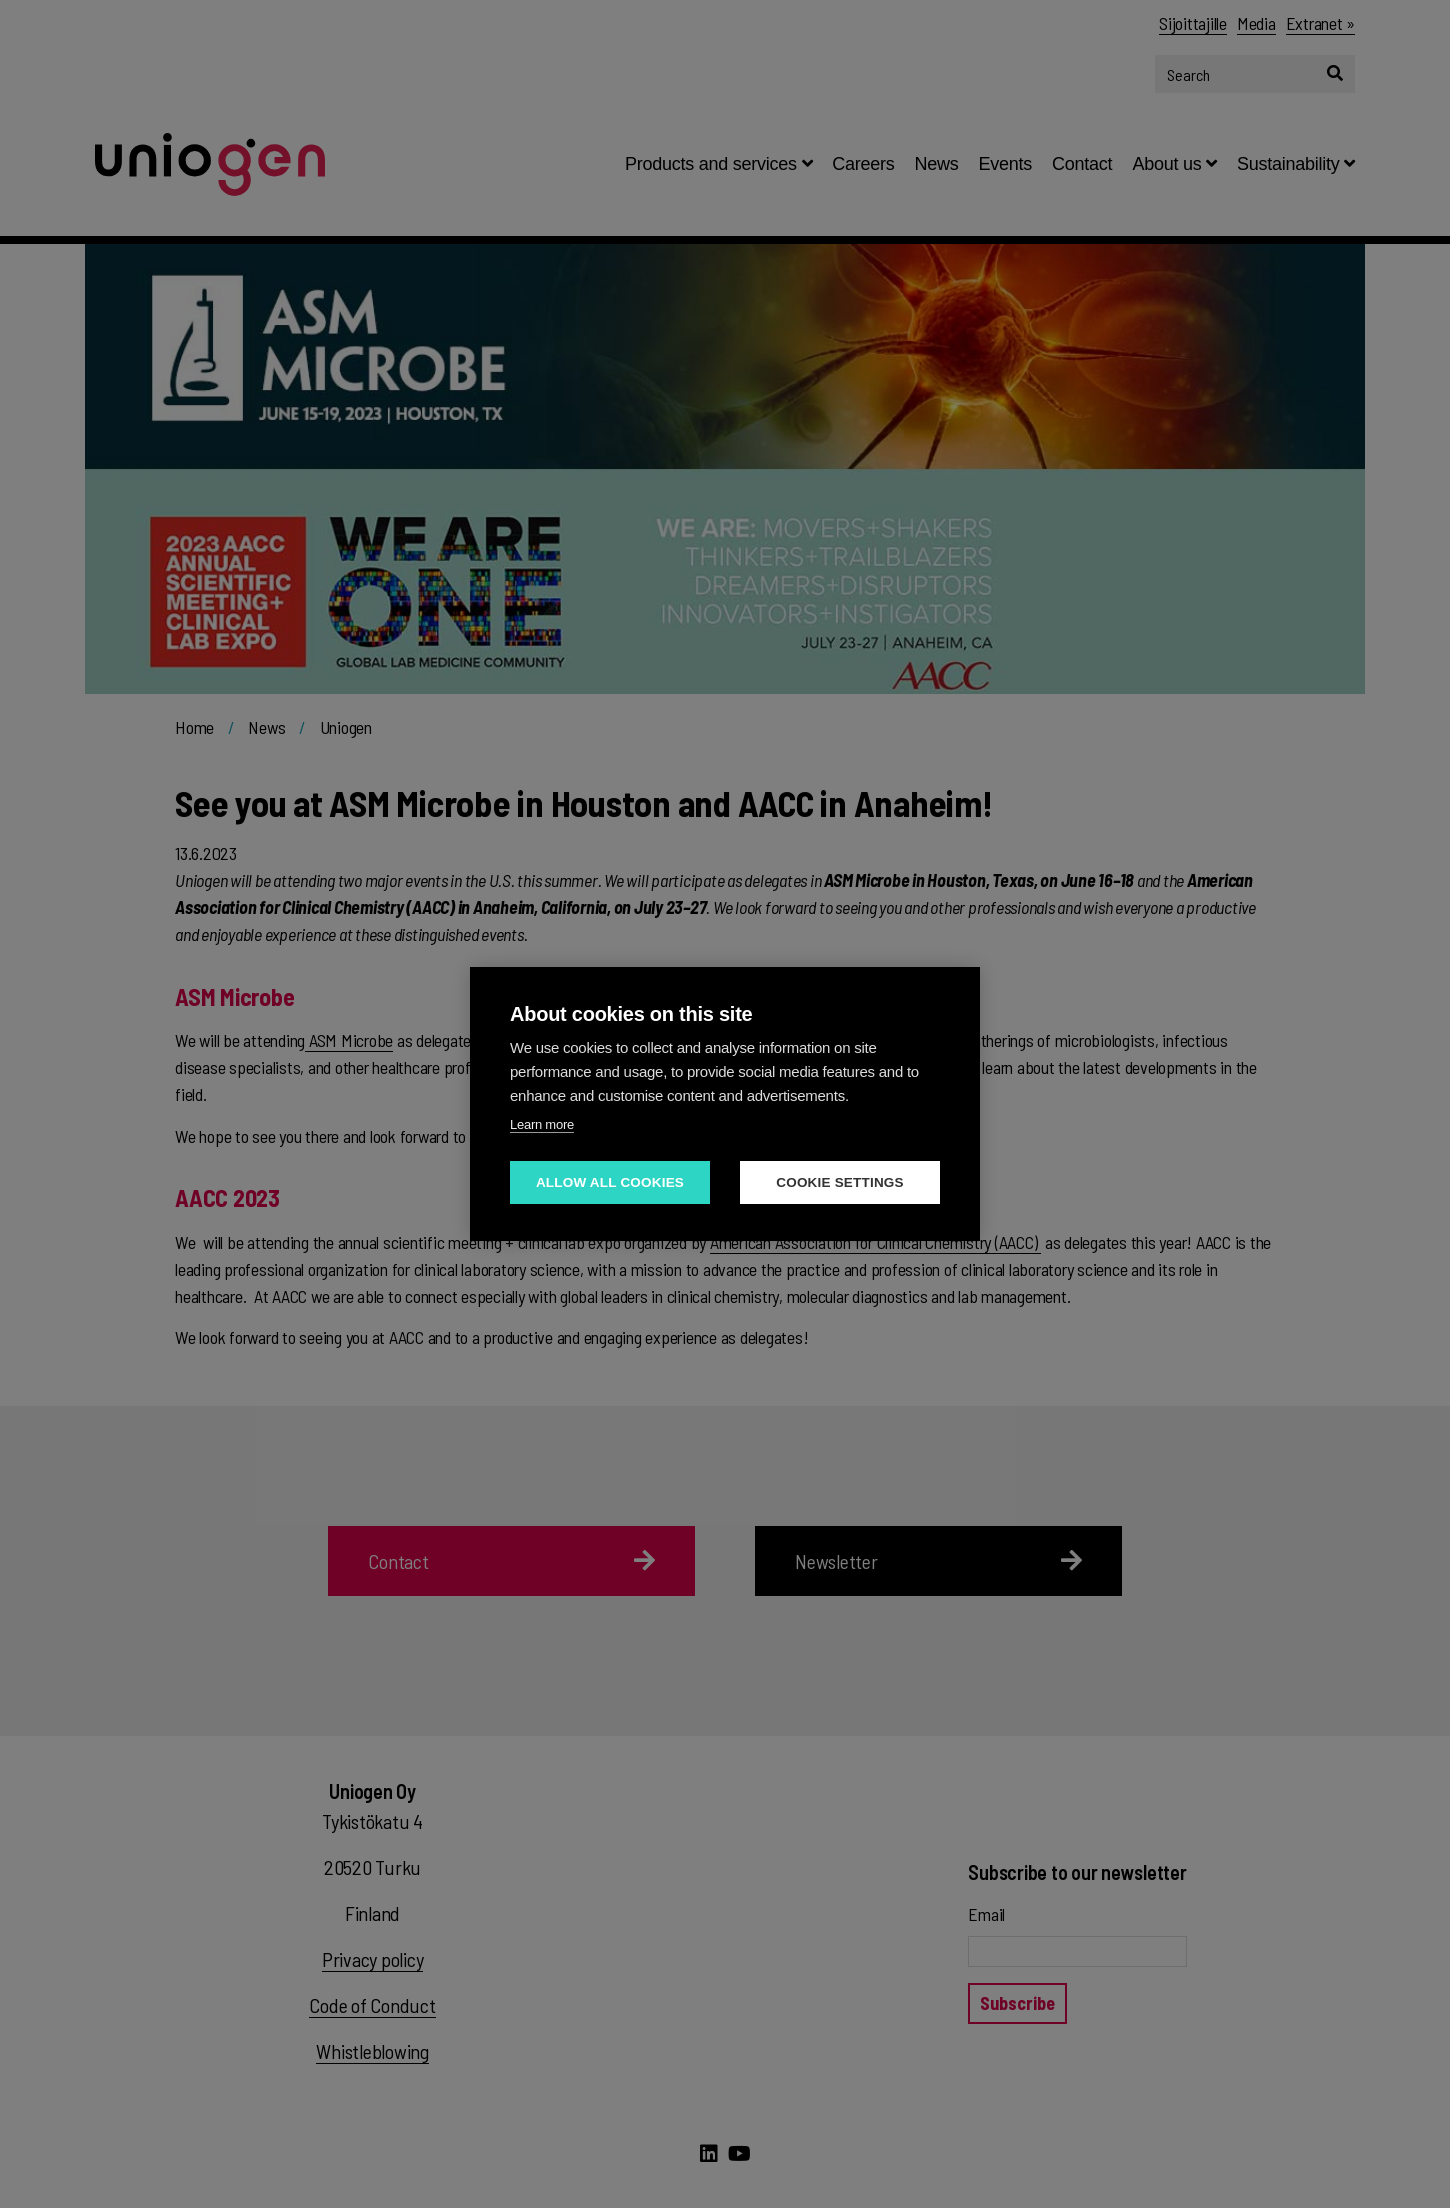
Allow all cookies (610, 1182)
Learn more (542, 1124)
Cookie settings (840, 1182)
